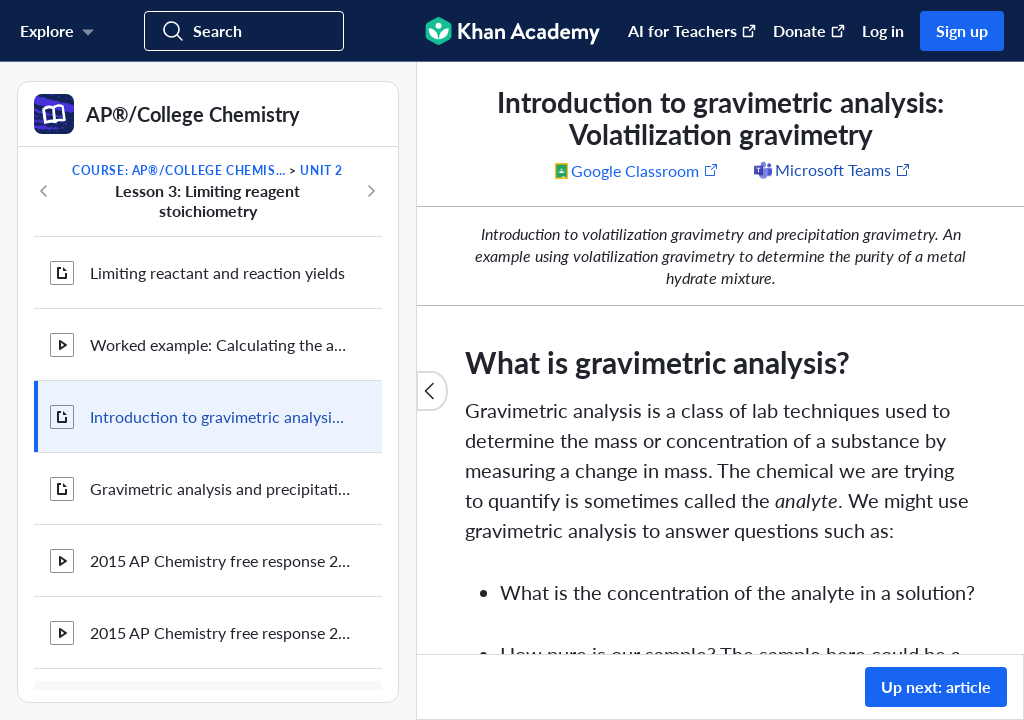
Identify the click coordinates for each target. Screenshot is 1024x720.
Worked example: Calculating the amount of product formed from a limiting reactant (220, 344)
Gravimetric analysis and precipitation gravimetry (220, 488)
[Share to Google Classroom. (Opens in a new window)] (637, 170)
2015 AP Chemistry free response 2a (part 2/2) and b (220, 632)
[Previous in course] (44, 191)
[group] (720, 358)
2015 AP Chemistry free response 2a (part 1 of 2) (220, 560)
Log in (883, 30)
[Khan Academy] (512, 31)
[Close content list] (432, 391)
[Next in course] (371, 191)
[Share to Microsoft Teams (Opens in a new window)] (831, 170)
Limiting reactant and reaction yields (217, 272)
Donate (809, 30)
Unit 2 (321, 170)
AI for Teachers (692, 30)
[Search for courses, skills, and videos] (244, 31)
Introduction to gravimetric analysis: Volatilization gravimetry (220, 416)
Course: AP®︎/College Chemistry (179, 170)
